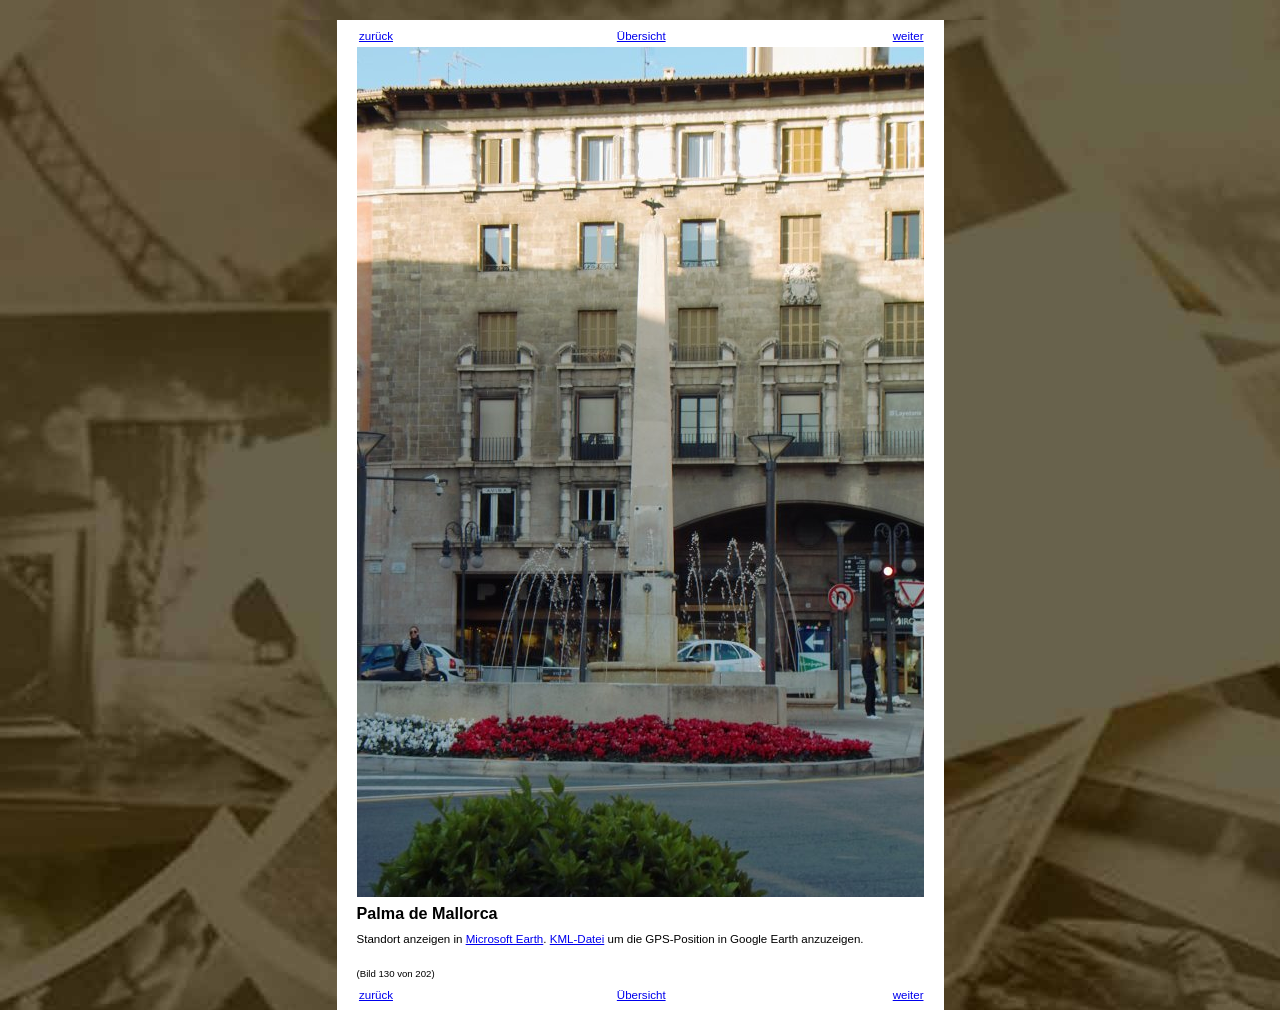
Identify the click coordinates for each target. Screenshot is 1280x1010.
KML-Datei (577, 939)
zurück (376, 36)
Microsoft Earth (505, 939)
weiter (908, 36)
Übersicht (641, 36)
